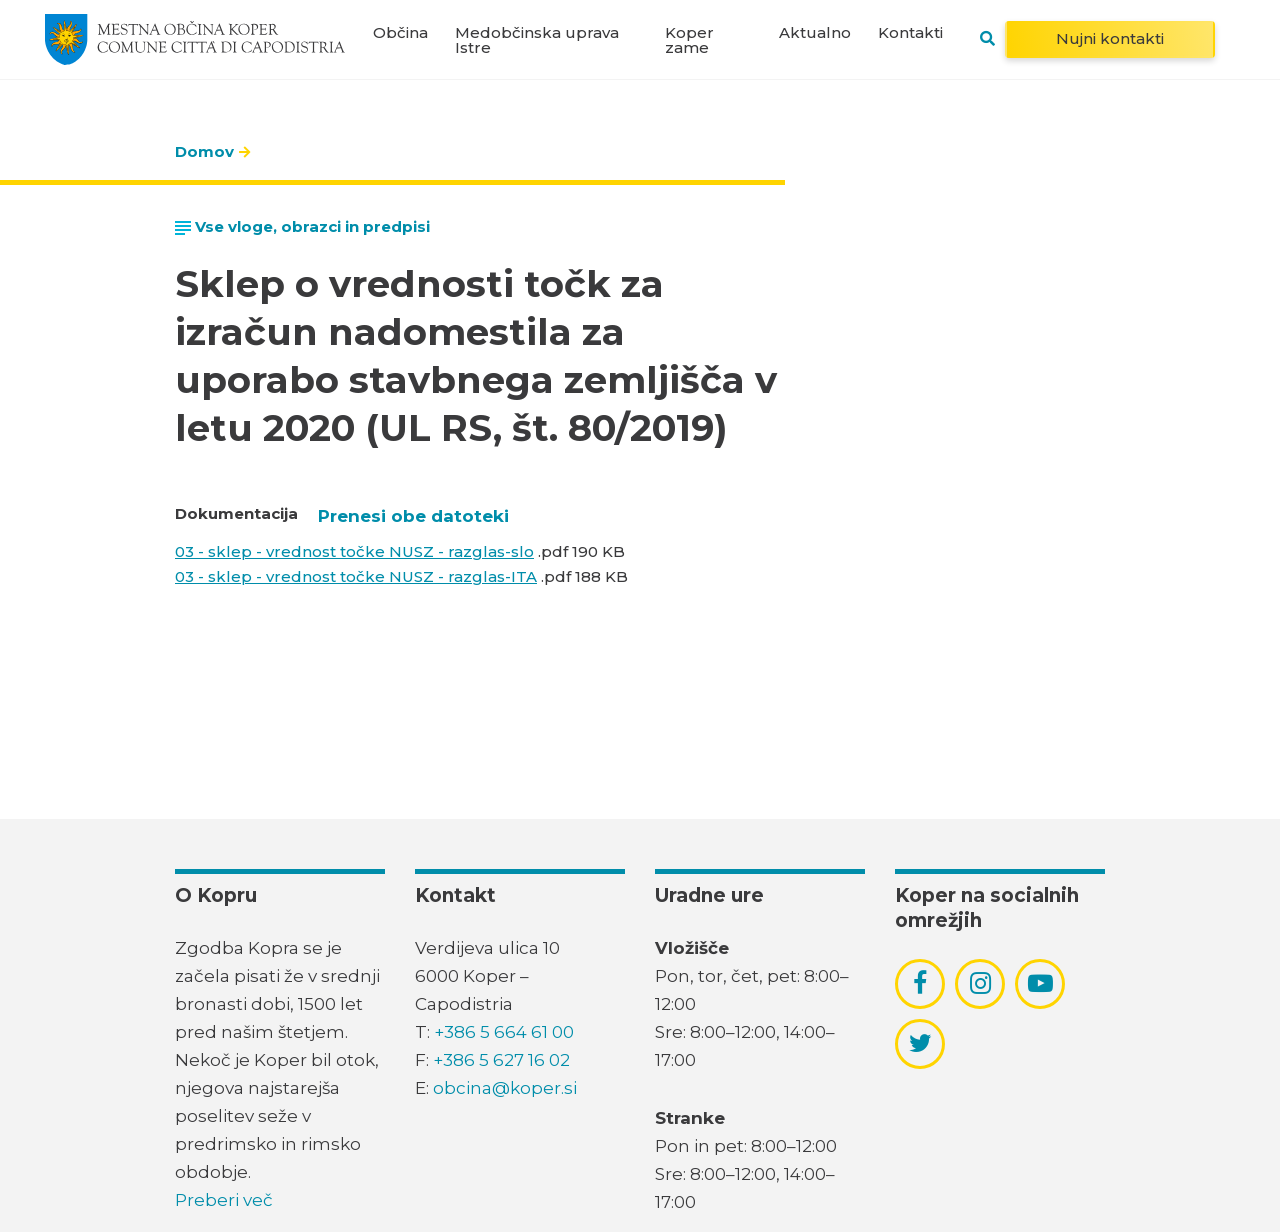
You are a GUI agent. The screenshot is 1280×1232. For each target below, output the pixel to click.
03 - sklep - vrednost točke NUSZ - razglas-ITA (356, 576)
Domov (204, 151)
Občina (400, 32)
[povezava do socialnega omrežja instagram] (980, 983)
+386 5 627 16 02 (501, 1060)
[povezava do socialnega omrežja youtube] (1040, 983)
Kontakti (910, 32)
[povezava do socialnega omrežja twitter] (920, 1043)
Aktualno (815, 32)
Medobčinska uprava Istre (537, 40)
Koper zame (689, 40)
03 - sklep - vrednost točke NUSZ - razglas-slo (354, 551)
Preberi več (224, 1200)
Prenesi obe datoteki (413, 516)
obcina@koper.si (505, 1088)
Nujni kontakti (1110, 38)
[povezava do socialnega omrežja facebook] (920, 983)
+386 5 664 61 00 (504, 1032)
